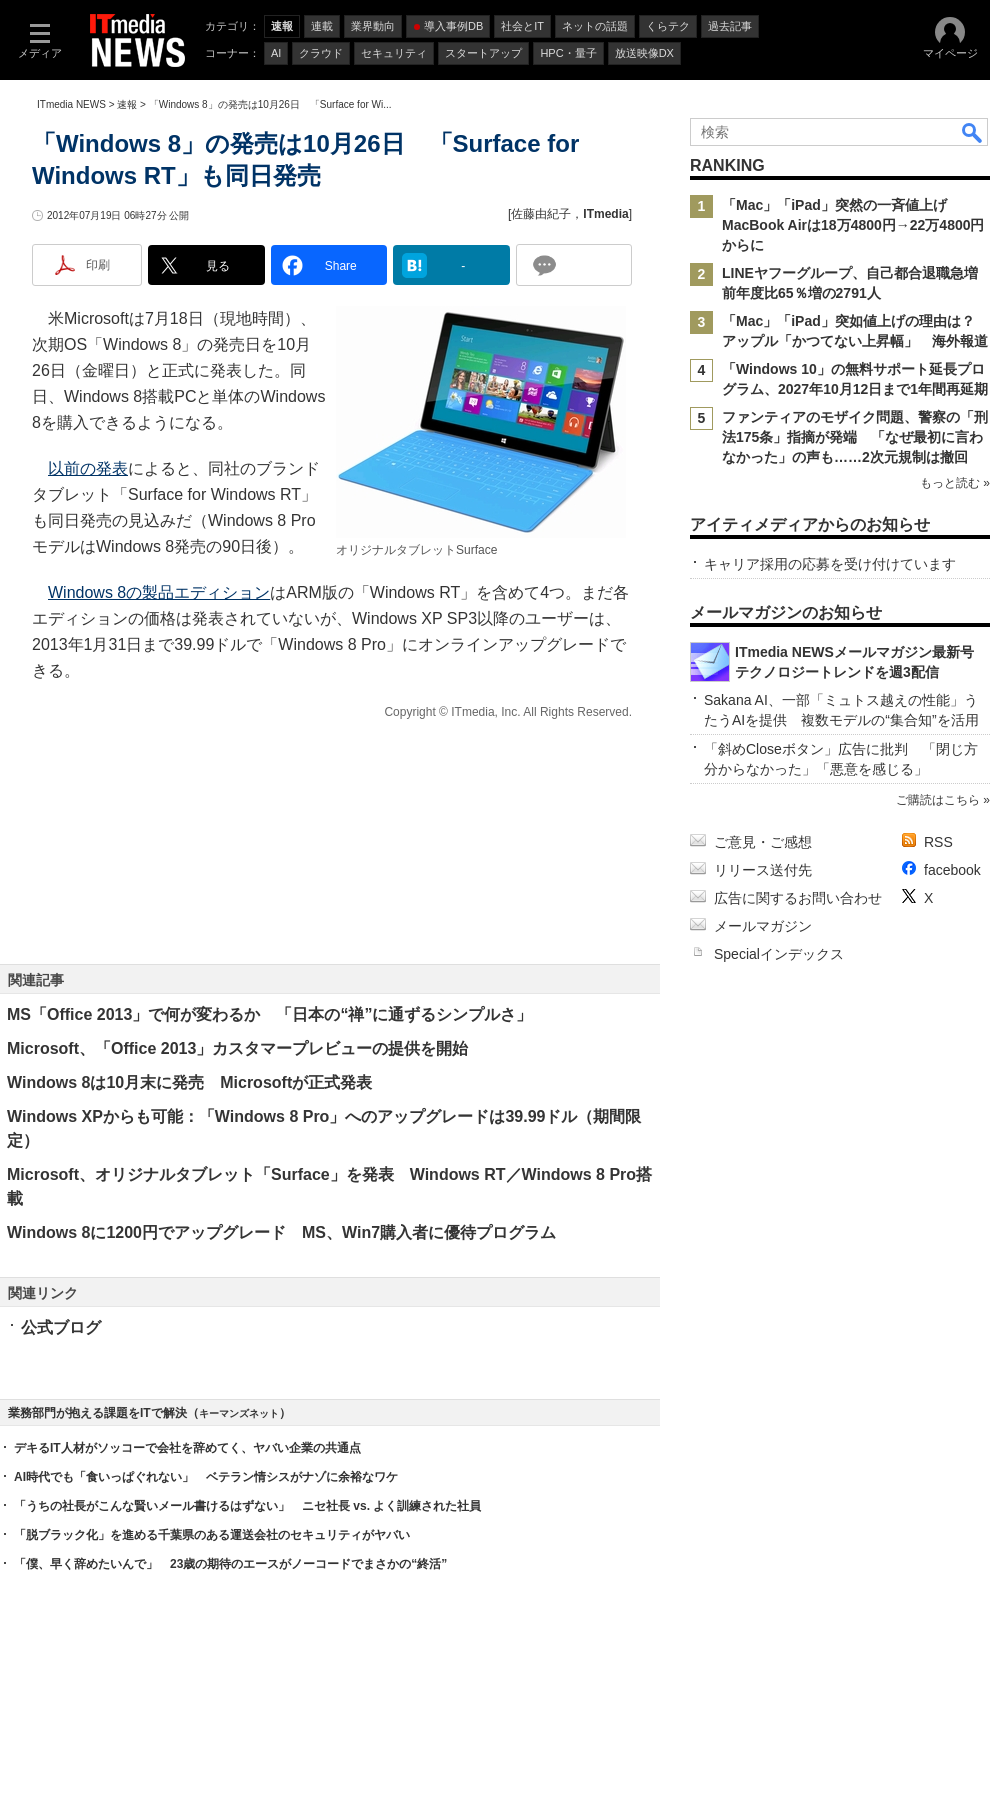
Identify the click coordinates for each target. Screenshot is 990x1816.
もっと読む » (955, 483)
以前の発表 (88, 468)
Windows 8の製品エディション (159, 592)
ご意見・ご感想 (763, 842)
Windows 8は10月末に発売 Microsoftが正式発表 (189, 1082)
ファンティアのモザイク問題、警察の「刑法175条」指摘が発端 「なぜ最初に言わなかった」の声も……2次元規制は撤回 (855, 437)
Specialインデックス (779, 954)
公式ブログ (61, 1327)
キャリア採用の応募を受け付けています (830, 564)
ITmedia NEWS (71, 104)
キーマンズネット (239, 1413)
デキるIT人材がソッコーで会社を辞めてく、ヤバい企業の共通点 (187, 1448)
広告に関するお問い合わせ (798, 898)
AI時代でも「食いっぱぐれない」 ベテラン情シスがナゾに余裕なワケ (206, 1477)
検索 (973, 132)
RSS (938, 842)
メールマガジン (763, 926)
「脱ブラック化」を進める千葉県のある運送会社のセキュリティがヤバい (212, 1535)
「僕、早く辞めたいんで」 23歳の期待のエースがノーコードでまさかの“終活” (230, 1564)
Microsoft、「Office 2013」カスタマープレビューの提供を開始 (237, 1048)
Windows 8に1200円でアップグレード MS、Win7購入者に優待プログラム (281, 1232)
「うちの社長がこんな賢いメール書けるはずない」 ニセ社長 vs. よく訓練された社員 (247, 1506)
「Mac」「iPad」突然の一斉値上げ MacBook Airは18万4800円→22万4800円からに (853, 225)
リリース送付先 (763, 870)
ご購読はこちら (938, 800)
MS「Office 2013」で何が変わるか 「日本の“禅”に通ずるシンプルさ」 (269, 1014)
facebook (952, 870)
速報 (127, 104)
